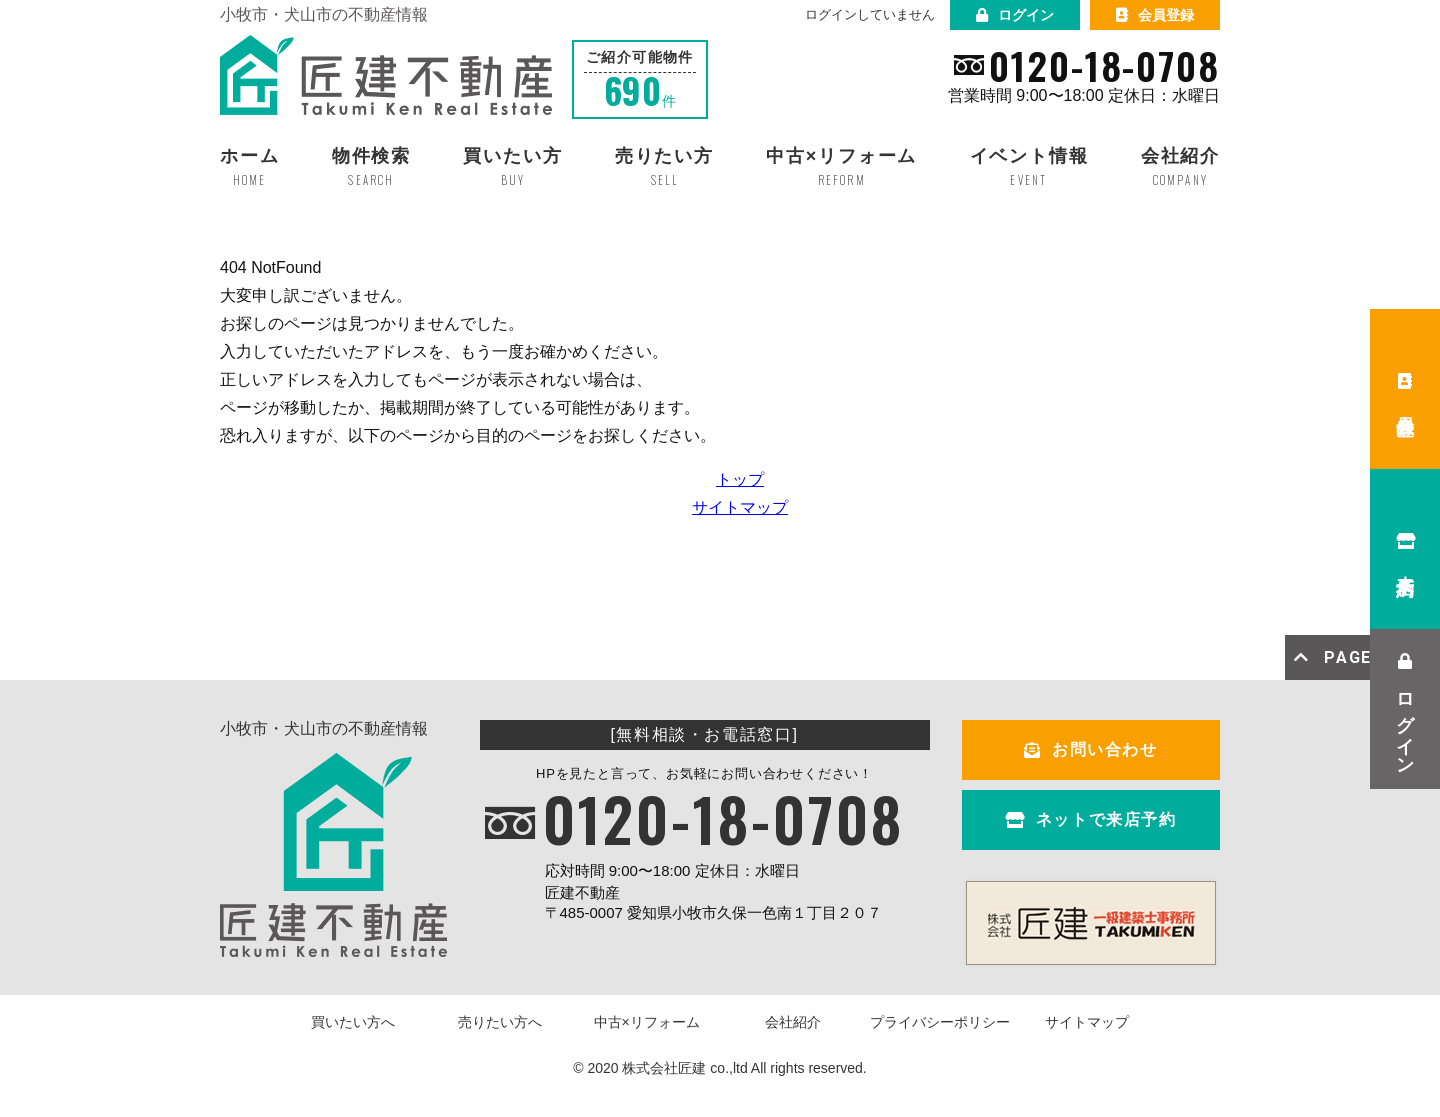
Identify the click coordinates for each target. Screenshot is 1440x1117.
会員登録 (1155, 15)
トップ (740, 479)
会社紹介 (793, 1022)
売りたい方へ (500, 1022)
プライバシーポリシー (940, 1022)
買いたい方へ (353, 1022)
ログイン (1015, 15)
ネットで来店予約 (1090, 819)
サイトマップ (740, 507)
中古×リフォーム (647, 1022)
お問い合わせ (1090, 749)
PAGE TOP (1355, 657)
